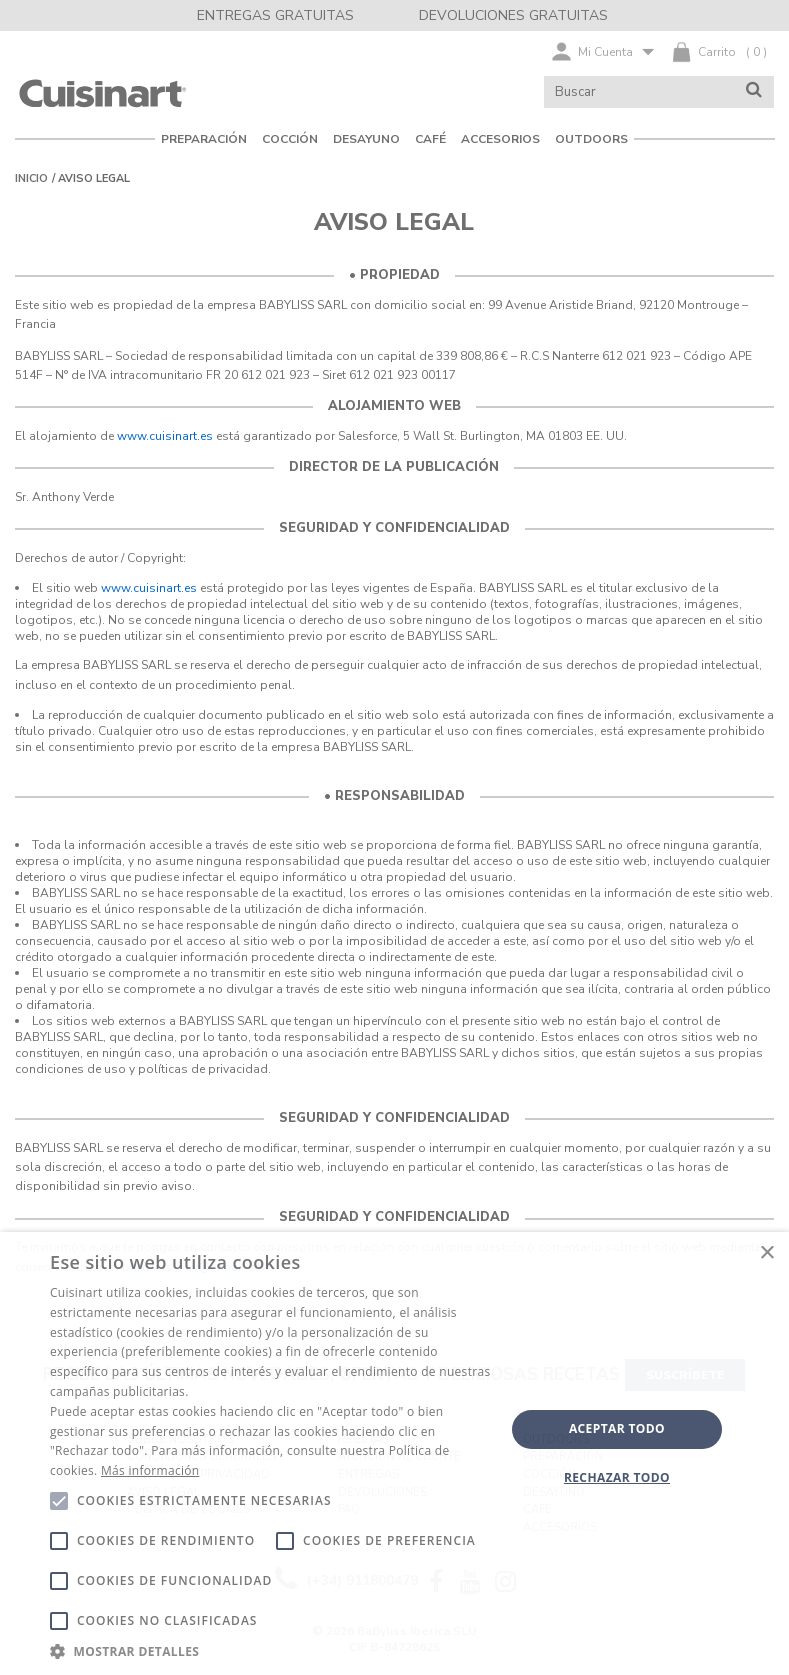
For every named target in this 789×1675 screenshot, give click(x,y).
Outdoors (591, 139)
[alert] (394, 1453)
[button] (270, 1650)
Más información (150, 1470)
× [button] (766, 1253)
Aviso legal (94, 178)
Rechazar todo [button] (617, 1477)
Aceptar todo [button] (617, 1428)
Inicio (31, 178)
